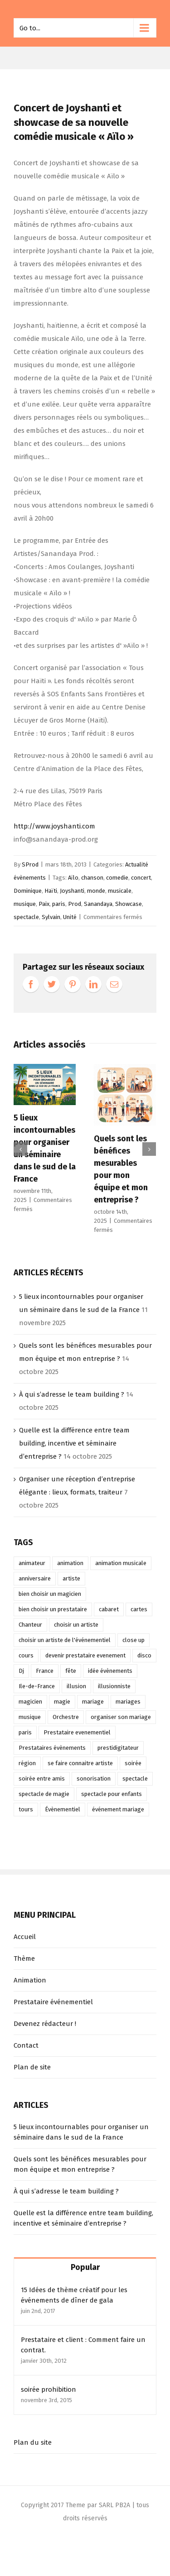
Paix (44, 903)
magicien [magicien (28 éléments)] (30, 1701)
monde (96, 890)
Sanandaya (98, 903)
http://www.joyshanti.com (54, 826)
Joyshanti (72, 890)
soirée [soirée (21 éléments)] (133, 1763)
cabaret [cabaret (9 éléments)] (109, 1609)
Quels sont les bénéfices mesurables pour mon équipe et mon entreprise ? (80, 2164)
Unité (70, 917)
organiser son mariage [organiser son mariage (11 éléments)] (121, 1717)
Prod (74, 903)
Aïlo (73, 877)
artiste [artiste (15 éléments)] (71, 1578)
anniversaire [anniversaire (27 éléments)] (35, 1578)
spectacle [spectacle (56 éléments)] (135, 1778)
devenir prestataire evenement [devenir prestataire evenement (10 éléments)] (85, 1655)
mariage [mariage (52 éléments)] (93, 1701)
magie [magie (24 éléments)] (62, 1701)
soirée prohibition (48, 2389)
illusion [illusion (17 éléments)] (76, 1686)
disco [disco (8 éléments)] (144, 1655)
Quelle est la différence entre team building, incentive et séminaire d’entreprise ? (74, 1443)
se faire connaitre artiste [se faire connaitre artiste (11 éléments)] (80, 1763)
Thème (24, 1958)
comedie (117, 877)
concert (141, 877)
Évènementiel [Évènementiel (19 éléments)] (62, 1809)
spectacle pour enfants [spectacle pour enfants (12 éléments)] (111, 1794)
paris (58, 903)
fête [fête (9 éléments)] (70, 1670)
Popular (85, 2267)
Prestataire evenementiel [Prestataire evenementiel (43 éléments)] (77, 1732)
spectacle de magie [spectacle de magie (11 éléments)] (44, 1794)
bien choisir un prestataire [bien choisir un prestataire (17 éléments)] (53, 1609)
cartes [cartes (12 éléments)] (139, 1609)
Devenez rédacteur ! (45, 2024)
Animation (30, 1980)
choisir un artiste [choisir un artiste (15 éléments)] (76, 1624)
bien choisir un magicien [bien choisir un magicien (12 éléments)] (50, 1593)
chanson (92, 877)
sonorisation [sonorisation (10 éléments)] (94, 1778)
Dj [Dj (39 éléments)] (21, 1670)
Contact (26, 2045)
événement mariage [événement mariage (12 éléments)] (118, 1809)
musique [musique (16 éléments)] (30, 1717)
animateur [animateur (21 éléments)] (32, 1563)
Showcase (128, 903)
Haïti (50, 890)
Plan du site (33, 2442)
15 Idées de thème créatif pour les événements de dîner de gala (74, 2295)
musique (25, 903)
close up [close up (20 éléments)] (133, 1640)
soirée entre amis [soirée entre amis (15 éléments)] (42, 1778)
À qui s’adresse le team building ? (71, 1394)
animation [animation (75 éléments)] (70, 1563)
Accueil (25, 1937)
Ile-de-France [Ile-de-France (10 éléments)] (37, 1686)
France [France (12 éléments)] (44, 1670)
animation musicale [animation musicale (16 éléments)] (120, 1563)
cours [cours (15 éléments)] (26, 1655)
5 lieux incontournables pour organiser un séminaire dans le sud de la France (81, 2132)
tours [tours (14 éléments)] (26, 1809)
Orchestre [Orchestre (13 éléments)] (66, 1717)
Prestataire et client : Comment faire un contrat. (83, 2345)
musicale (119, 890)
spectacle (26, 917)
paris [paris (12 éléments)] (25, 1732)
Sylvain (51, 917)
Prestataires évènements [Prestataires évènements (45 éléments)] (52, 1747)
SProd (30, 864)
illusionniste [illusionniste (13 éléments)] (114, 1686)
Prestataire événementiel (53, 2002)
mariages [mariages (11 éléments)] (128, 1701)
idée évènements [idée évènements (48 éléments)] (110, 1670)
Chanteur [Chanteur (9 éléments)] (30, 1624)
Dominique (28, 890)
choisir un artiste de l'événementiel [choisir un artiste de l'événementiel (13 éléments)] (65, 1640)
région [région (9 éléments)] (27, 1763)
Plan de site (32, 2067)
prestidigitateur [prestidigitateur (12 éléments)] (118, 1747)
